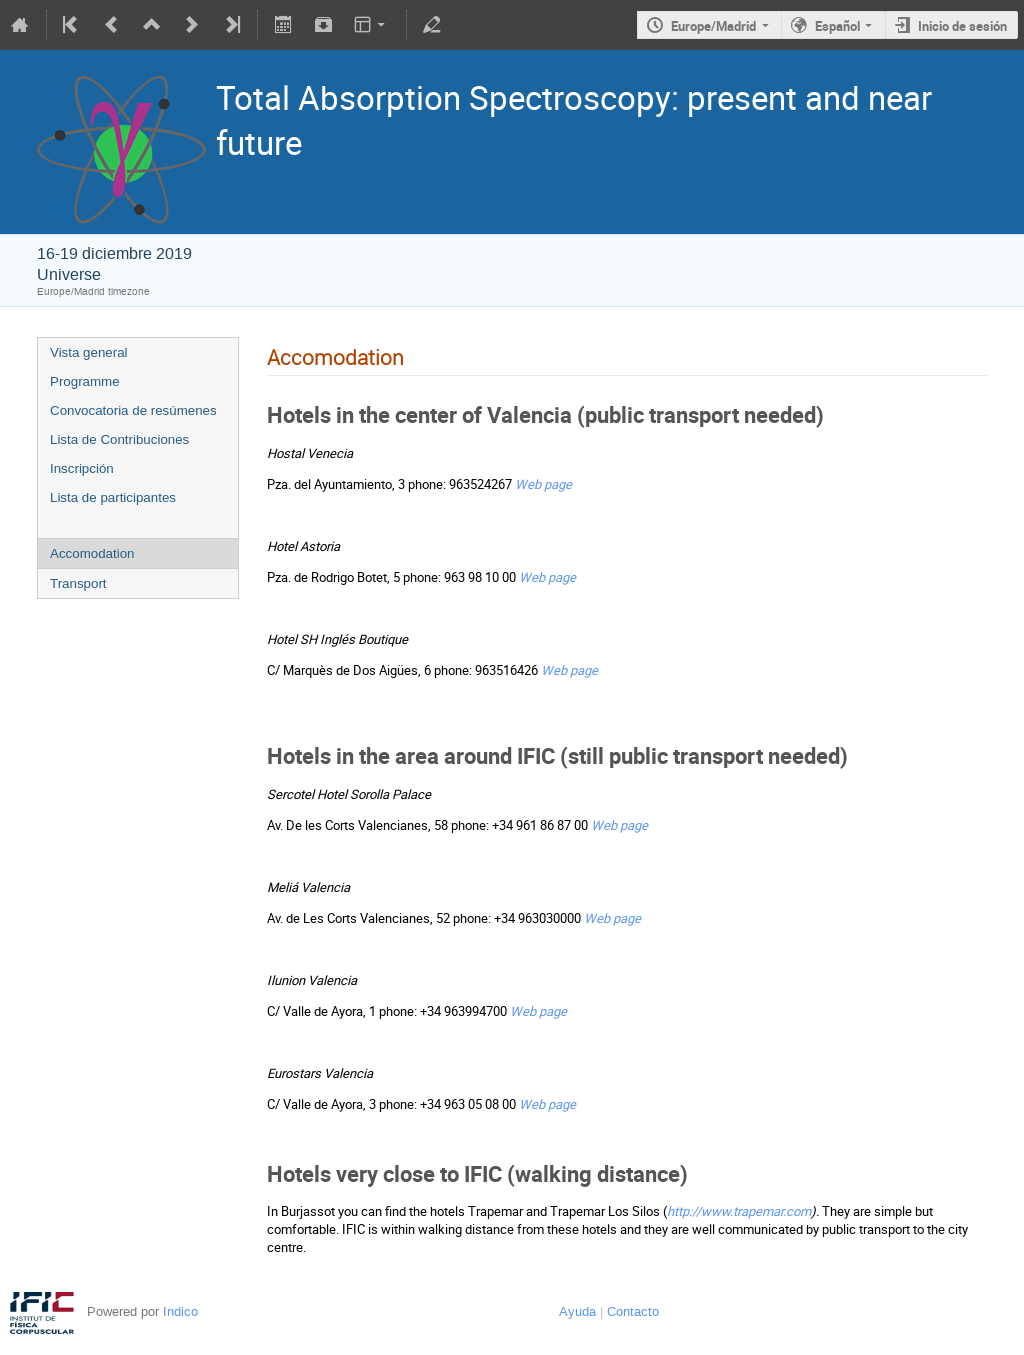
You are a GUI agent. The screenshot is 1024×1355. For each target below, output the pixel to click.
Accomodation (92, 553)
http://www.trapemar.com (739, 1211)
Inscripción (82, 468)
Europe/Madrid (713, 26)
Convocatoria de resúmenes (133, 410)
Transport (78, 583)
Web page (543, 484)
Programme (85, 381)
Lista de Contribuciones (119, 439)
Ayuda (577, 1311)
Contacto (633, 1311)
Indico (180, 1311)
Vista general (89, 352)
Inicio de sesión (962, 26)
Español (837, 26)
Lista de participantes (113, 497)
